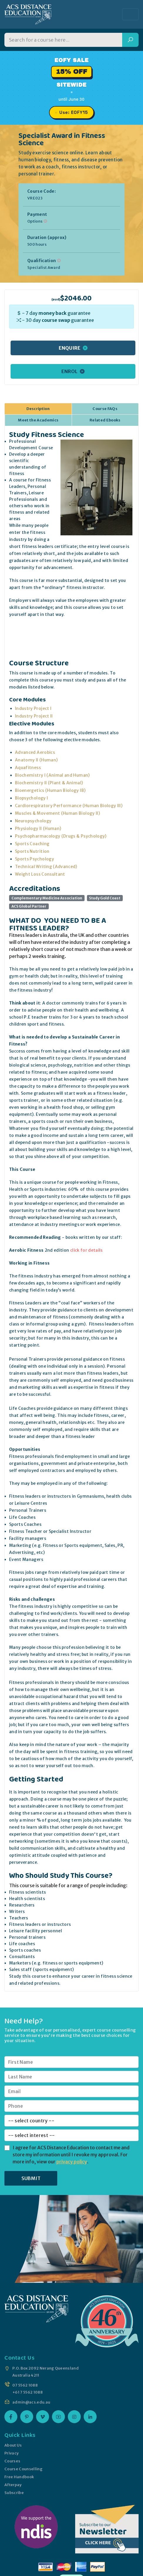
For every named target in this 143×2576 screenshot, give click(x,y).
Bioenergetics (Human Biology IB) (50, 790)
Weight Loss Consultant (40, 874)
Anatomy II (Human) (36, 760)
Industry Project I (33, 708)
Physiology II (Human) (38, 828)
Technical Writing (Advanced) (46, 866)
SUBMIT (31, 2178)
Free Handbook (19, 2476)
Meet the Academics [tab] (38, 420)
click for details (86, 1250)
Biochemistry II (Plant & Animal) (49, 782)
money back (52, 313)
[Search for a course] (63, 40)
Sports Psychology (34, 859)
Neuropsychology (33, 821)
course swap (56, 320)
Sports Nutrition (32, 851)
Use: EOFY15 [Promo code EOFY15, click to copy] (73, 112)
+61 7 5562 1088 (27, 2392)
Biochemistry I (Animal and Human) (52, 775)
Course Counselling (23, 2468)
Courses (12, 2461)
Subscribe (14, 2492)
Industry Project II (34, 716)
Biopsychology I (31, 798)
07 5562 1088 (25, 2385)
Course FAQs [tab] (104, 408)
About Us (13, 2445)
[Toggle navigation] (130, 14)
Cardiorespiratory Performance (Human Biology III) (68, 805)
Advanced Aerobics (35, 752)
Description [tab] (38, 408)
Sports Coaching (32, 843)
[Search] (130, 40)
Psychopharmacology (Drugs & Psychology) (61, 836)
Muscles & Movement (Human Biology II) (57, 813)
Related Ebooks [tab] (105, 420)
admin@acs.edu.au (31, 2402)
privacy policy (71, 2162)
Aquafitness (28, 767)
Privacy (11, 2453)
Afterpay (13, 2484)
